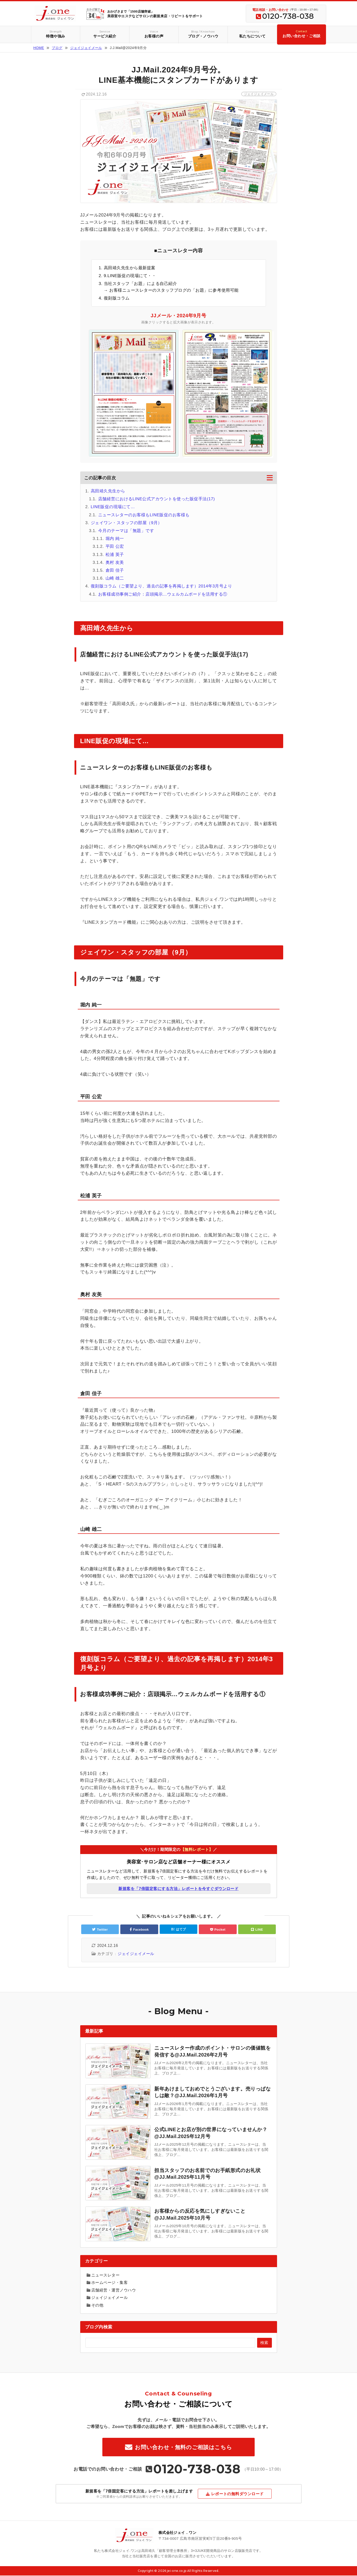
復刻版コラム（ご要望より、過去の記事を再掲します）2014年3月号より (161, 586)
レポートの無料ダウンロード (237, 2494)
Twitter (102, 1929)
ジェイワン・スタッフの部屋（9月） (126, 522)
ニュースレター (105, 2275)
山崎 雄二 (115, 578)
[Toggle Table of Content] (178, 478)
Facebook (141, 1929)
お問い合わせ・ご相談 (301, 34)
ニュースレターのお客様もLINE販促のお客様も (144, 515)
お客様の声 (153, 34)
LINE (259, 1929)
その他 (97, 2305)
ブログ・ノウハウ (203, 34)
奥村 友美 (115, 562)
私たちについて (252, 34)
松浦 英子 (115, 554)
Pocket (219, 1929)
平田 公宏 (115, 546)
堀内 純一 (115, 538)
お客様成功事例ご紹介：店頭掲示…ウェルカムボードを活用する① (162, 594)
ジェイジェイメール (259, 94)
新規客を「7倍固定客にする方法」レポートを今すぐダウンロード (178, 1888)
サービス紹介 (104, 34)
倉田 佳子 (115, 570)
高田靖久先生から (108, 491)
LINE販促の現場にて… (113, 506)
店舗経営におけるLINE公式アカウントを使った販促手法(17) (156, 499)
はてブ (181, 1929)
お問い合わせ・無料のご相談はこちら (183, 2447)
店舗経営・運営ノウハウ (113, 2290)
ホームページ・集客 (109, 2282)
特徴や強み (55, 34)
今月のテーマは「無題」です (126, 530)
